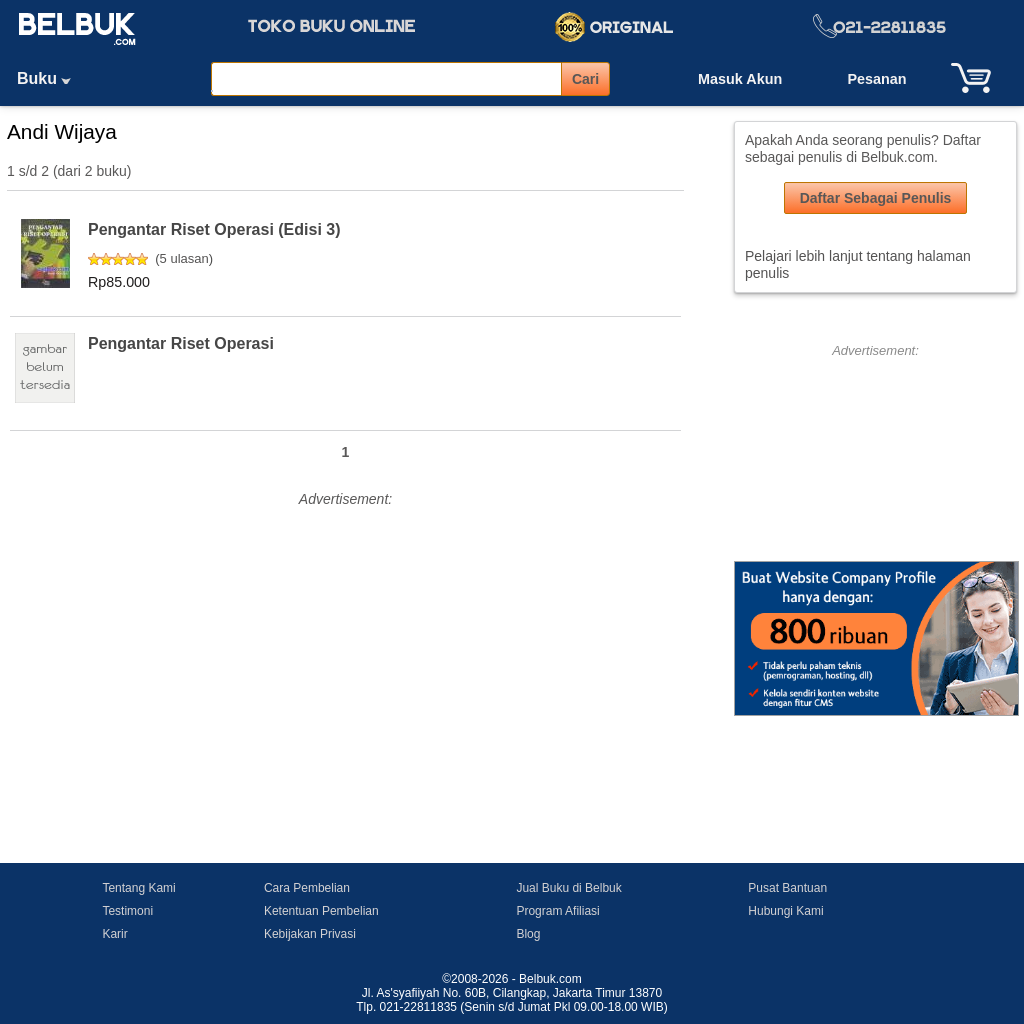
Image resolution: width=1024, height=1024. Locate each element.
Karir (114, 934)
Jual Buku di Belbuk (568, 888)
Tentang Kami (138, 888)
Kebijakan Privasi (310, 934)
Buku (51, 78)
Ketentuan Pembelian (321, 911)
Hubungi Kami (785, 911)
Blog (528, 934)
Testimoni (127, 911)
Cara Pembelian (307, 888)
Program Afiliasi (557, 911)
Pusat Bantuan (787, 888)
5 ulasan (184, 258)
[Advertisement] (345, 653)
